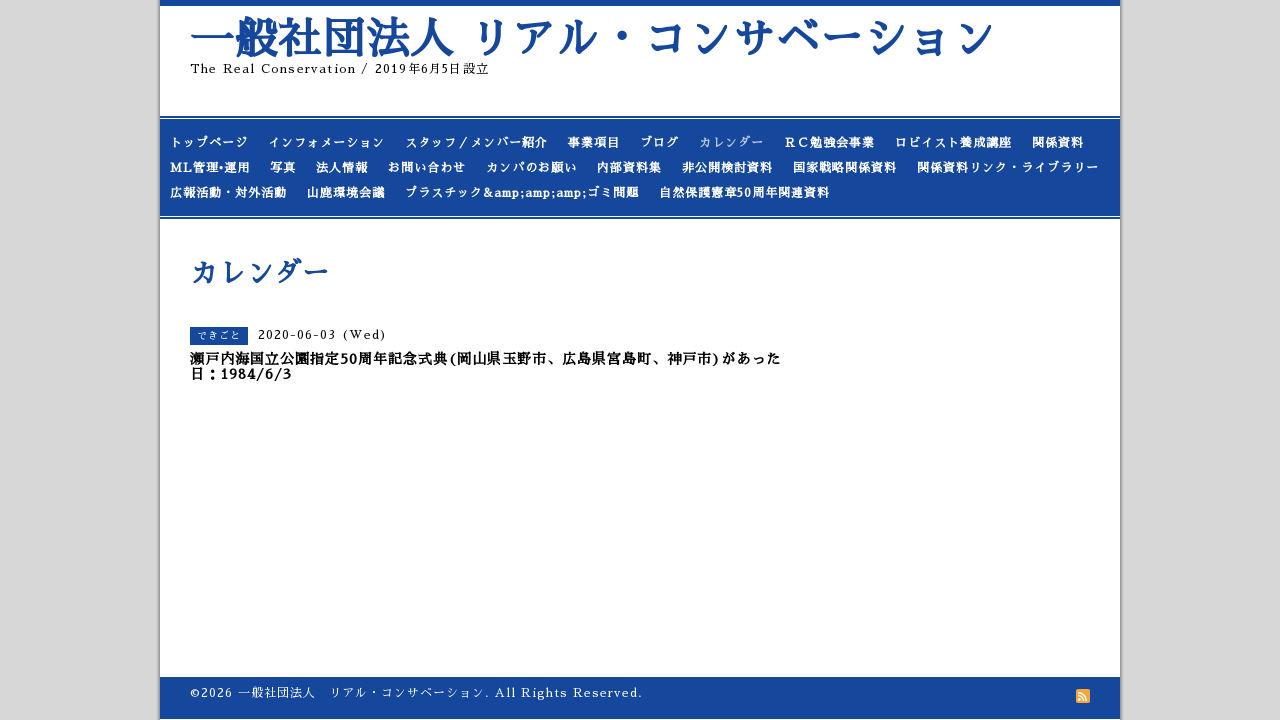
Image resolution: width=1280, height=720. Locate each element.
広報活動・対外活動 (228, 193)
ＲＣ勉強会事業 (829, 143)
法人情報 (342, 168)
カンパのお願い (531, 168)
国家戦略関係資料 (845, 168)
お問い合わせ (427, 168)
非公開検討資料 (727, 168)
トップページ (209, 143)
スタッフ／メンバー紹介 (476, 143)
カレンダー (731, 143)
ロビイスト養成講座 (953, 143)
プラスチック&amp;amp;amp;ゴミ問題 (522, 193)
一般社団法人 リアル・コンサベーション (593, 39)
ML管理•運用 (210, 168)
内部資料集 (629, 168)
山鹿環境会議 (346, 193)
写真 (283, 168)
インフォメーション (326, 143)
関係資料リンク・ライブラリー (1008, 168)
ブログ (659, 143)
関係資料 (1058, 143)
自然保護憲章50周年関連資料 (744, 193)
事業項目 (594, 143)
